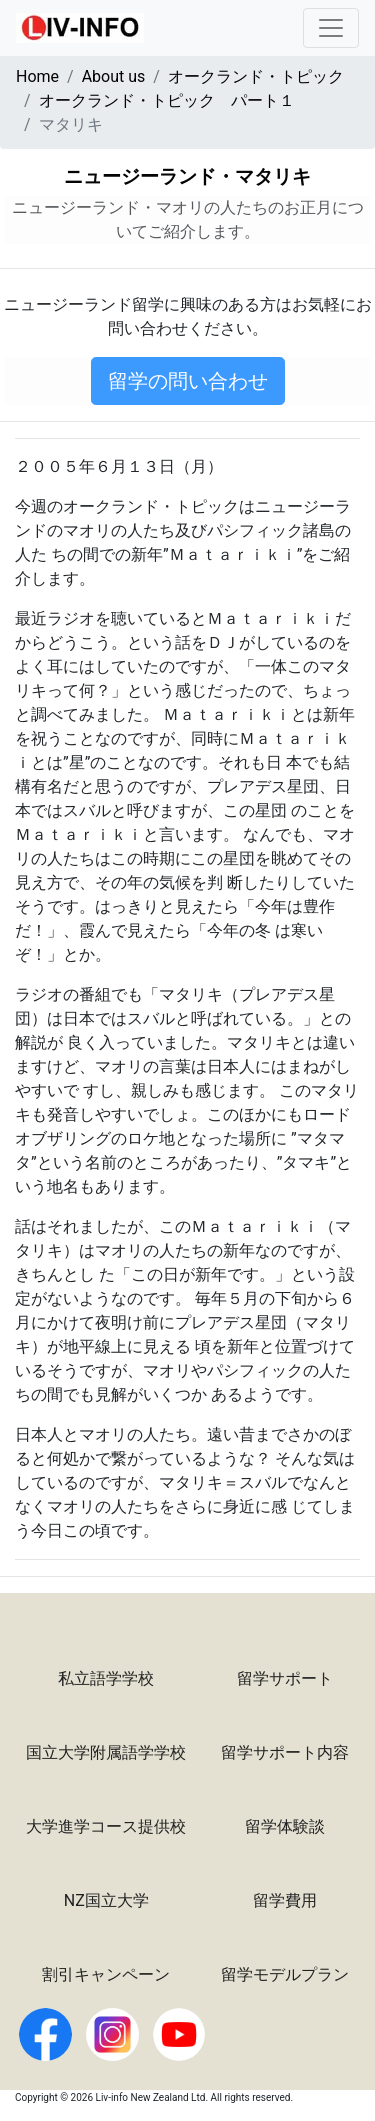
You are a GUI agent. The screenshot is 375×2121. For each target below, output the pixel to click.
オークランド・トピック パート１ (167, 100)
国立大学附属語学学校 (106, 1752)
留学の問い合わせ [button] (188, 381)
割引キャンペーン (106, 1974)
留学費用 (285, 1900)
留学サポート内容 (285, 1752)
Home (37, 76)
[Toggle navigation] (331, 28)
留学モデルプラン (285, 1974)
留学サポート (285, 1678)
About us (114, 76)
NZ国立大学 (106, 1900)
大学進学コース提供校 (106, 1826)
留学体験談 (285, 1826)
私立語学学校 (106, 1678)
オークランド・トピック (256, 76)
